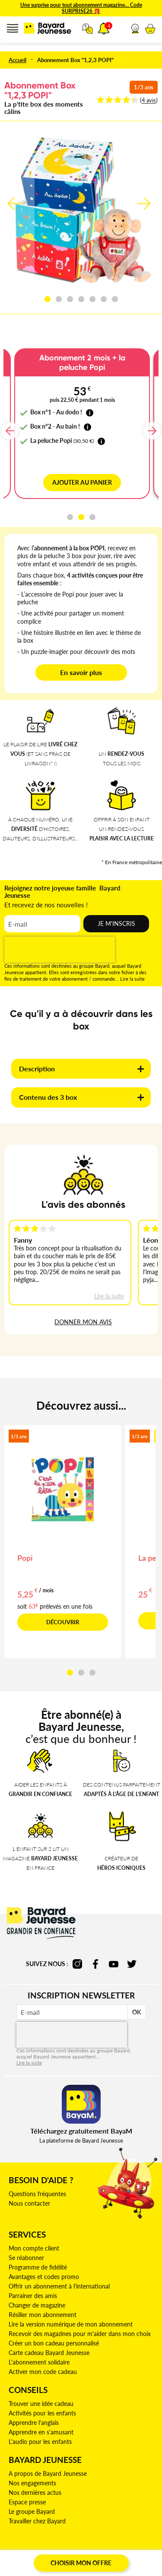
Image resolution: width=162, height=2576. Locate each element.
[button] (135, 28)
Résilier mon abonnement (42, 2314)
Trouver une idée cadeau (41, 2403)
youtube (113, 1964)
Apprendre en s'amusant (41, 2432)
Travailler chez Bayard (37, 2521)
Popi (25, 1558)
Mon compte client (34, 2248)
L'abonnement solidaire (39, 2362)
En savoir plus (81, 672)
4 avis (149, 100)
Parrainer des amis (33, 2295)
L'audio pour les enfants (40, 2441)
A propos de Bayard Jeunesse (48, 2473)
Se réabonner (26, 2257)
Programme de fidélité (38, 2267)
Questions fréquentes (37, 2193)
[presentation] (59, 950)
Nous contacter (29, 2203)
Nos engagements (32, 2483)
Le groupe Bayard (32, 2511)
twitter (132, 1964)
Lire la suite (132, 979)
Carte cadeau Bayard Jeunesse (49, 2352)
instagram (77, 1964)
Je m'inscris (116, 923)
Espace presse (27, 2502)
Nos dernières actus (35, 2492)
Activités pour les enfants (42, 2413)
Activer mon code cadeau (43, 2371)
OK (136, 2012)
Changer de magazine (37, 2305)
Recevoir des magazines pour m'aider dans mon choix (80, 2333)
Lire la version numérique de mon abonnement (71, 2324)
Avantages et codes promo (44, 2276)
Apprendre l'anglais (34, 2422)
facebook (95, 1964)
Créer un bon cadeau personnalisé (54, 2343)
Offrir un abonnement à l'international (59, 2286)
